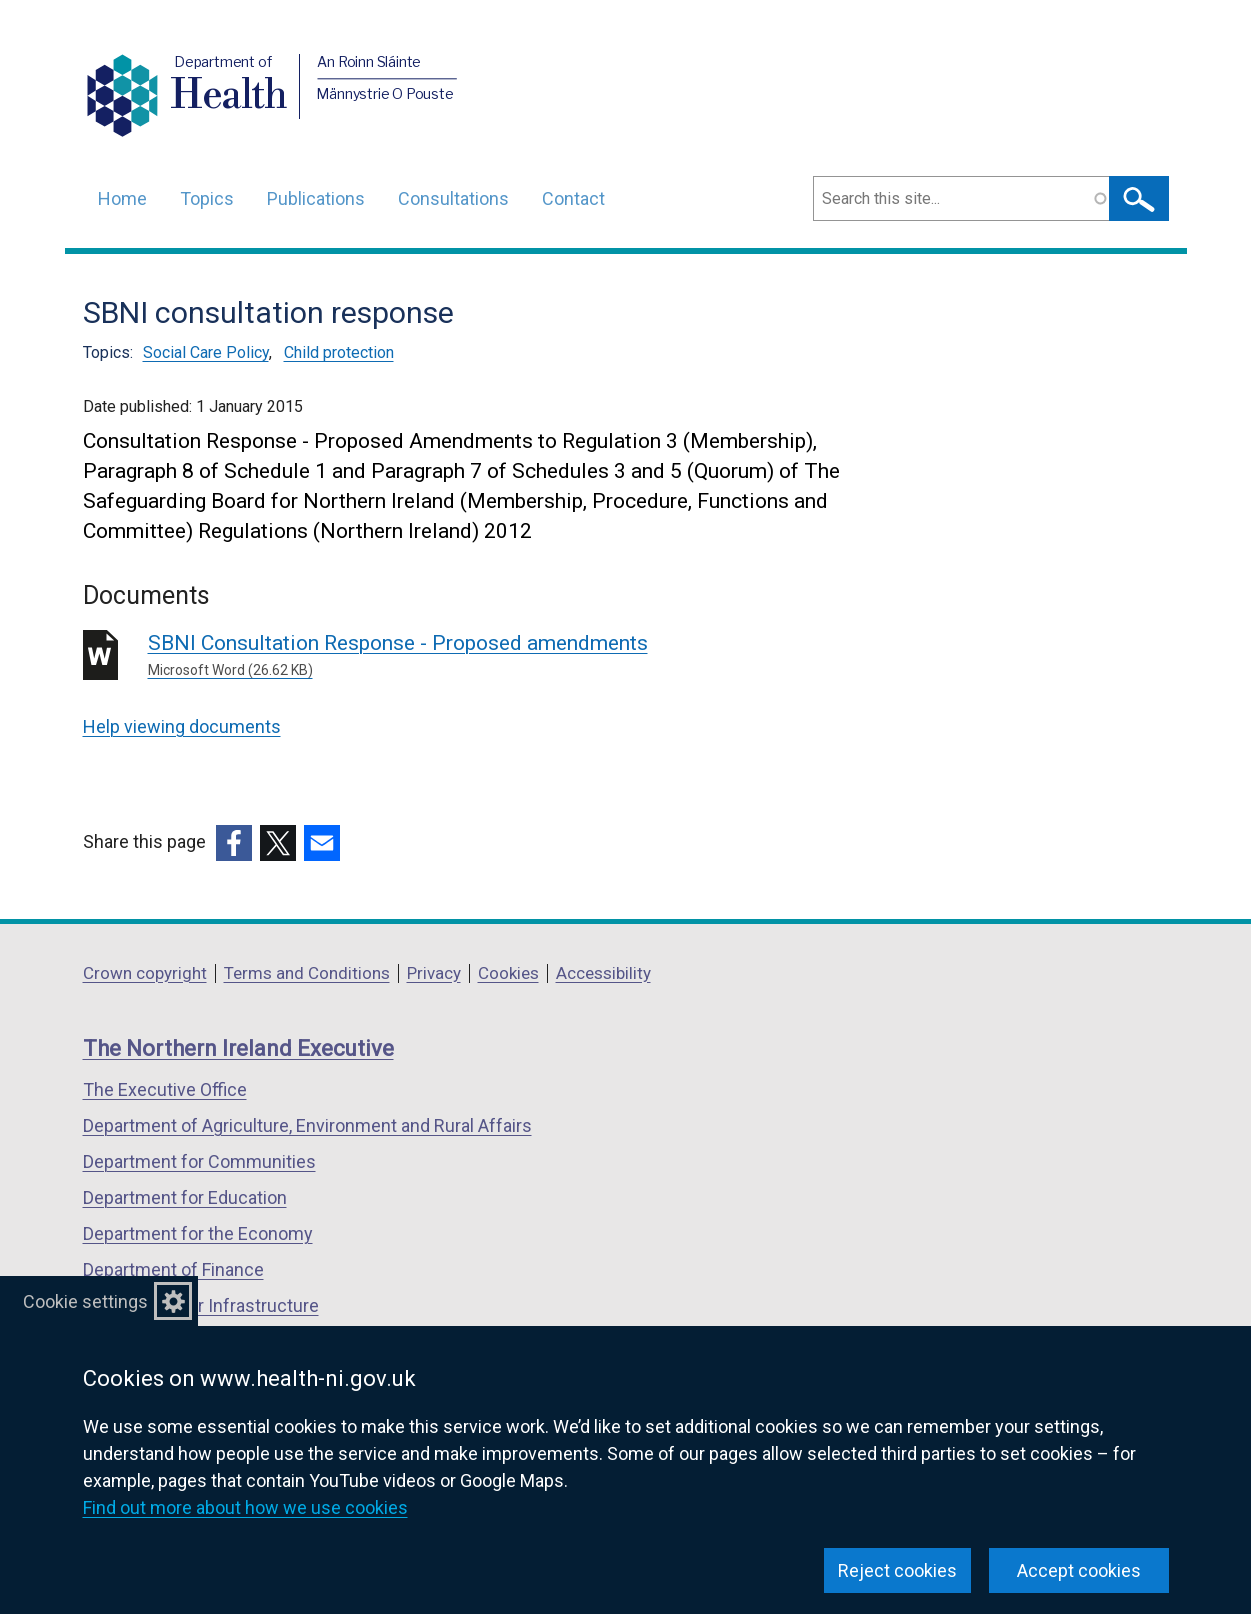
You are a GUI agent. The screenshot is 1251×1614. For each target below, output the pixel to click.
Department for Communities (199, 1161)
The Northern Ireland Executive (238, 1048)
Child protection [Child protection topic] (339, 352)
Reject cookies (897, 1570)
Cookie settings (85, 1301)
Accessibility (603, 973)
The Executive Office (165, 1089)
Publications (316, 198)
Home (122, 198)
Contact (573, 198)
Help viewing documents (182, 726)
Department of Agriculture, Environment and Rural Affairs (307, 1125)
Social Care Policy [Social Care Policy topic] (206, 352)
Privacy (434, 973)
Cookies (508, 973)
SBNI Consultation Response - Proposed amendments (435, 656)
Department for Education (185, 1197)
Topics (207, 198)
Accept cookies (1079, 1570)
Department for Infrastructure (201, 1305)
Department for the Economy (198, 1233)
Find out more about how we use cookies (245, 1507)
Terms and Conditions (307, 973)
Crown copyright (145, 973)
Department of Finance (173, 1269)
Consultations (453, 198)
